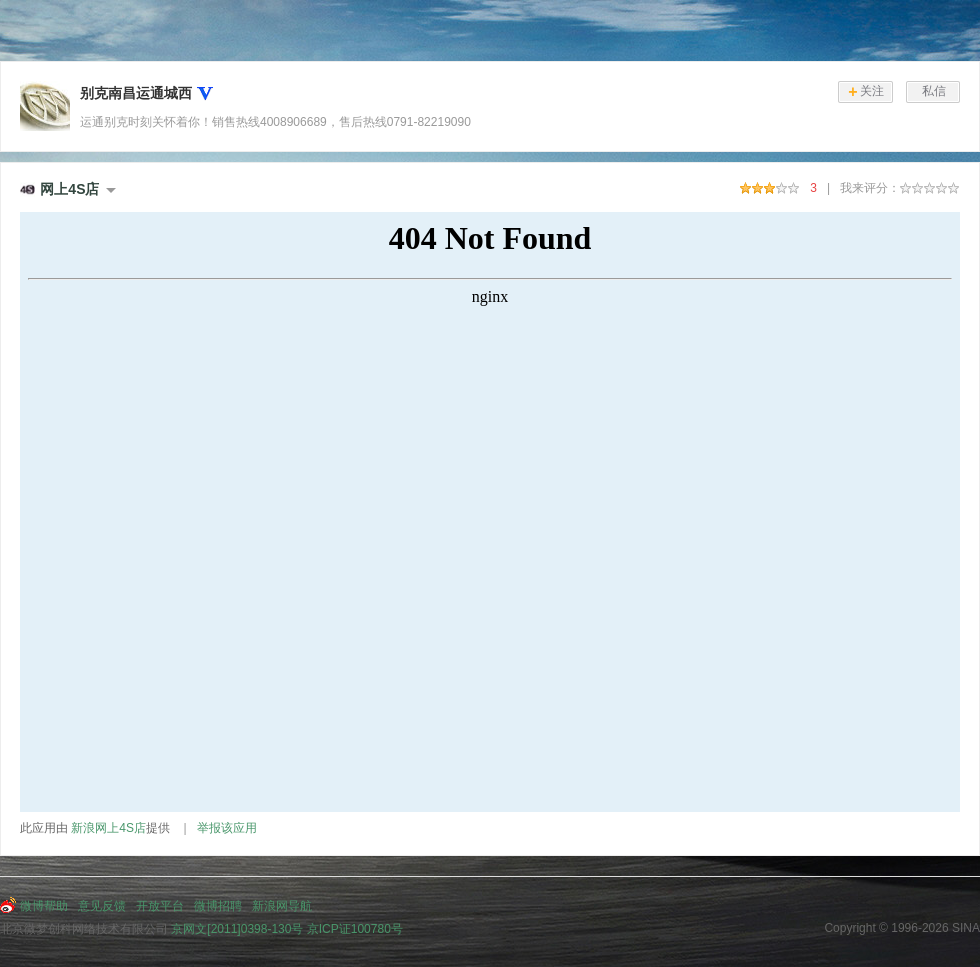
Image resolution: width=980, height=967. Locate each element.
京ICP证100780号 (355, 929)
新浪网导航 (282, 906)
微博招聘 (218, 906)
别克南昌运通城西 (136, 93)
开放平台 (160, 906)
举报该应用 (227, 828)
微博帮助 (44, 906)
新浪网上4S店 (108, 828)
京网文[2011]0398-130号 (237, 929)
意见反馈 (102, 906)
